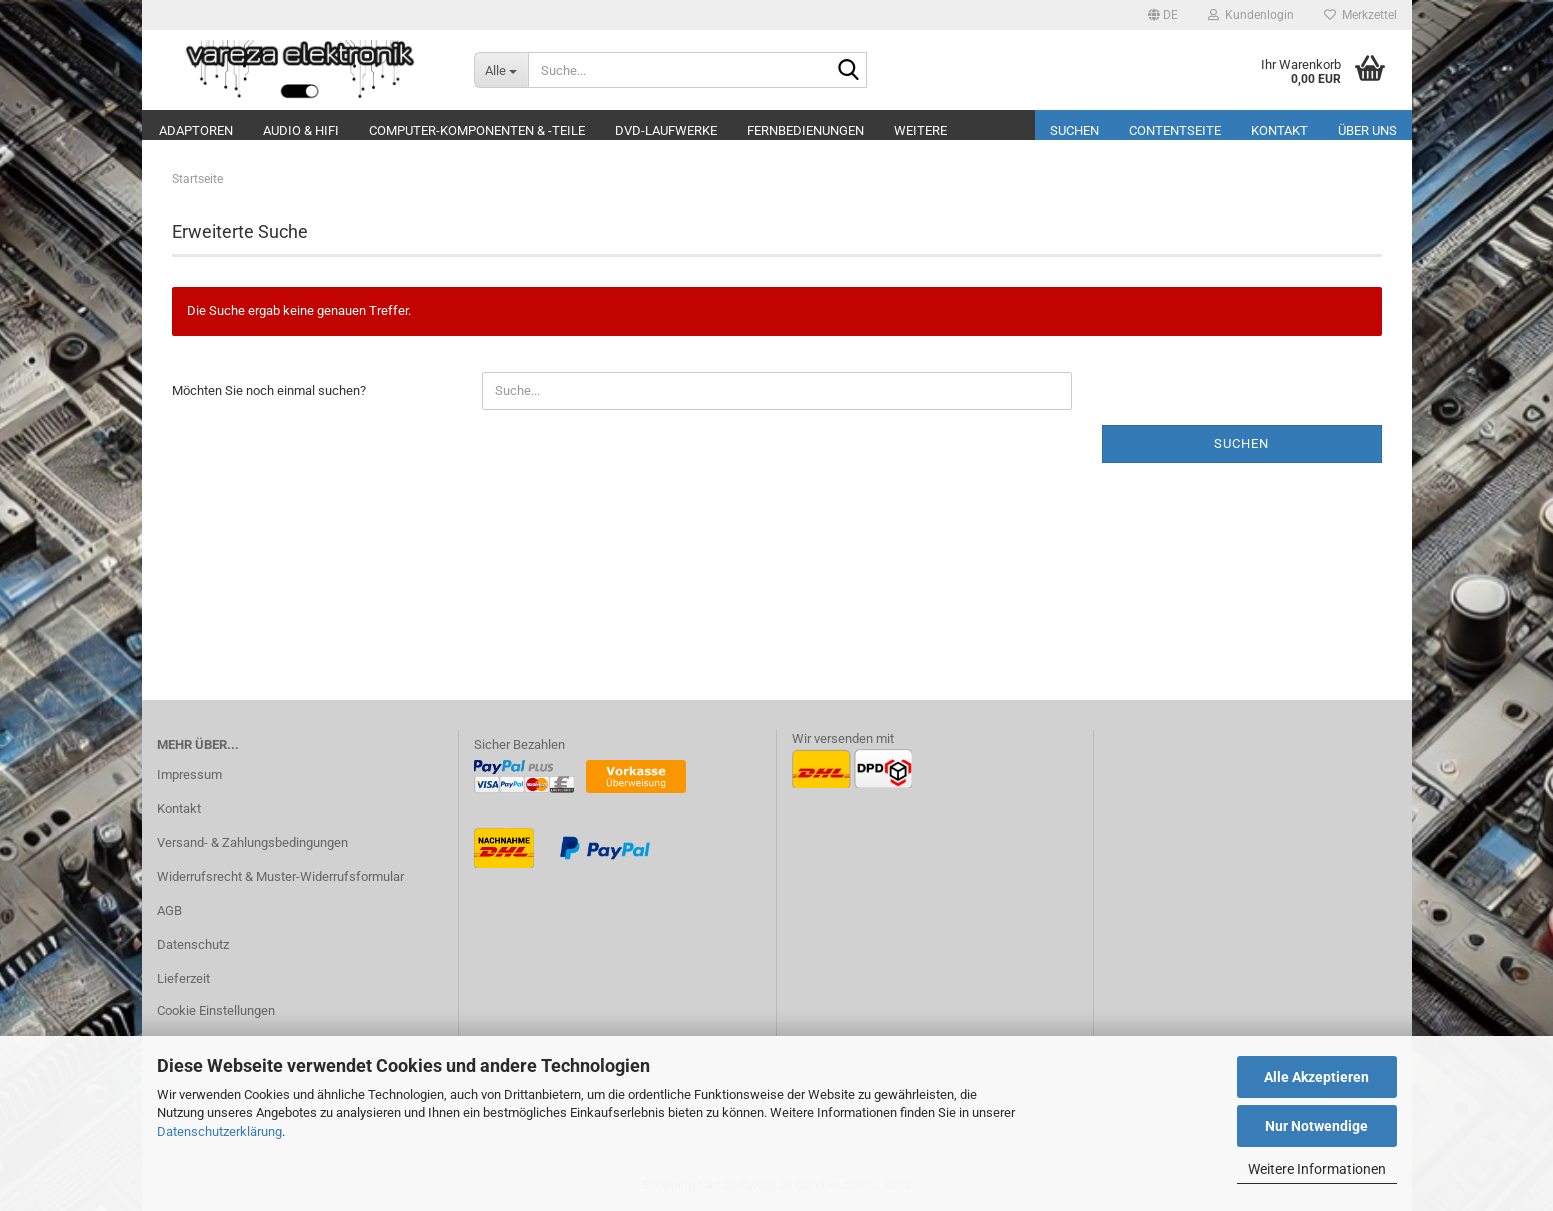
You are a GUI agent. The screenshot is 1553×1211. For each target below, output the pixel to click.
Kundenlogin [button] (1251, 15)
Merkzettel (1360, 15)
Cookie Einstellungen (216, 1010)
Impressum (189, 774)
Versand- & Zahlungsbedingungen (252, 842)
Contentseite (1175, 130)
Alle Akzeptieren (1316, 1077)
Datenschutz (193, 944)
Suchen (1074, 130)
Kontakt (1279, 130)
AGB (169, 910)
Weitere (920, 130)
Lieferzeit (183, 978)
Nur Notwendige (1316, 1126)
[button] (1163, 15)
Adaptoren (196, 130)
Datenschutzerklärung (219, 1131)
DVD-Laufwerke (666, 130)
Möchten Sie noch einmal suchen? (269, 390)
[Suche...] (501, 70)
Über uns (1367, 130)
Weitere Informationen (1317, 1169)
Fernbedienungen (805, 130)
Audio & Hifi (301, 130)
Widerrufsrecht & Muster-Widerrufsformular (280, 876)
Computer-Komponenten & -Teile (477, 130)
